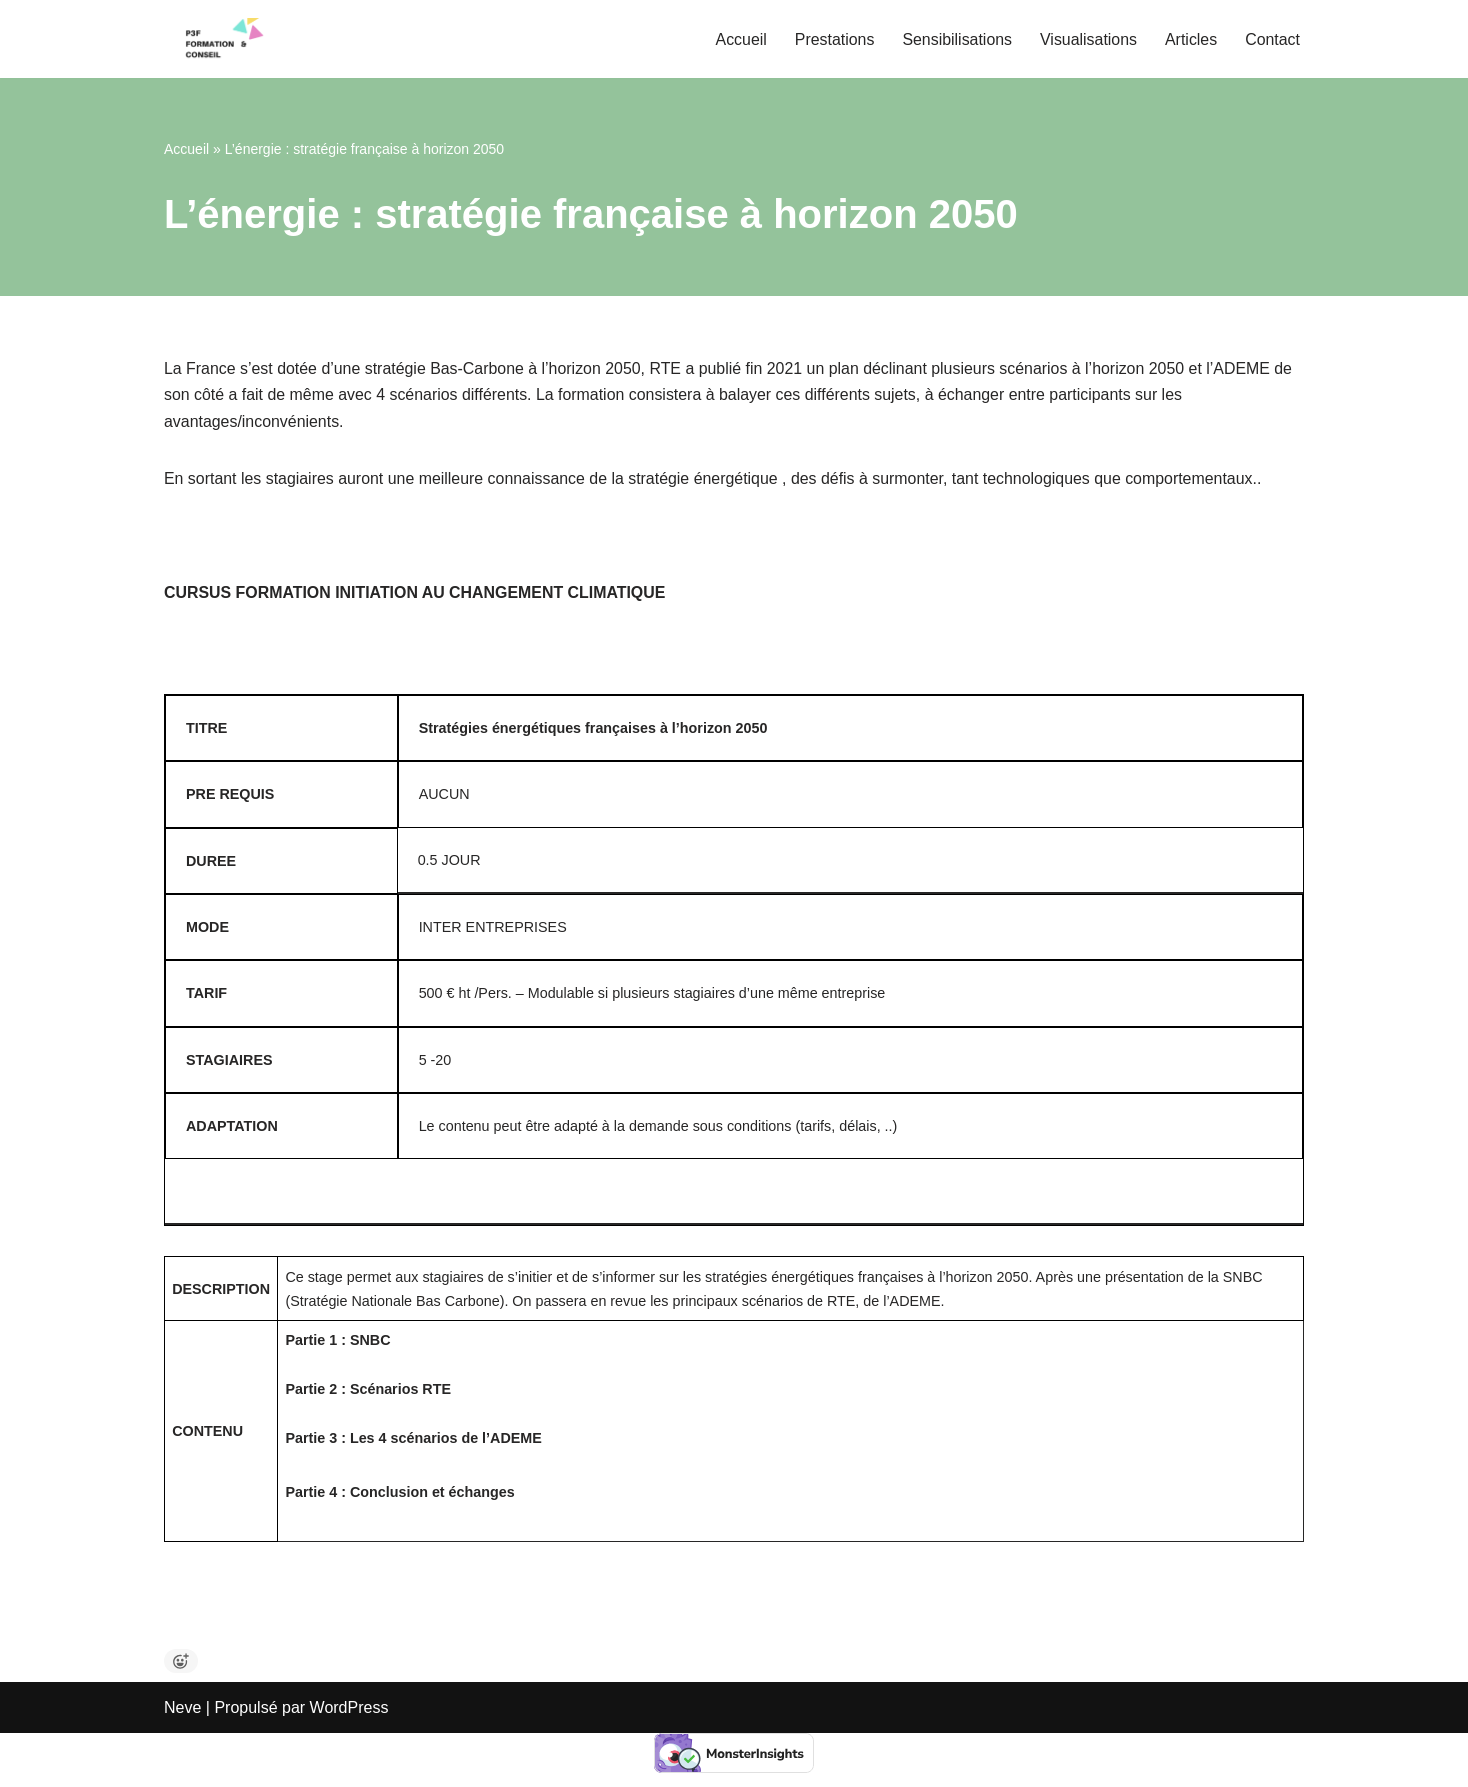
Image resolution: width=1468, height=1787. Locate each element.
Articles (1190, 39)
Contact (1272, 39)
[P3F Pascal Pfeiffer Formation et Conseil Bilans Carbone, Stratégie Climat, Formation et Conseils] (224, 39)
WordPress (349, 1761)
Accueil (739, 39)
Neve (182, 1761)
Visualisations (1088, 39)
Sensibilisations (956, 39)
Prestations (833, 39)
